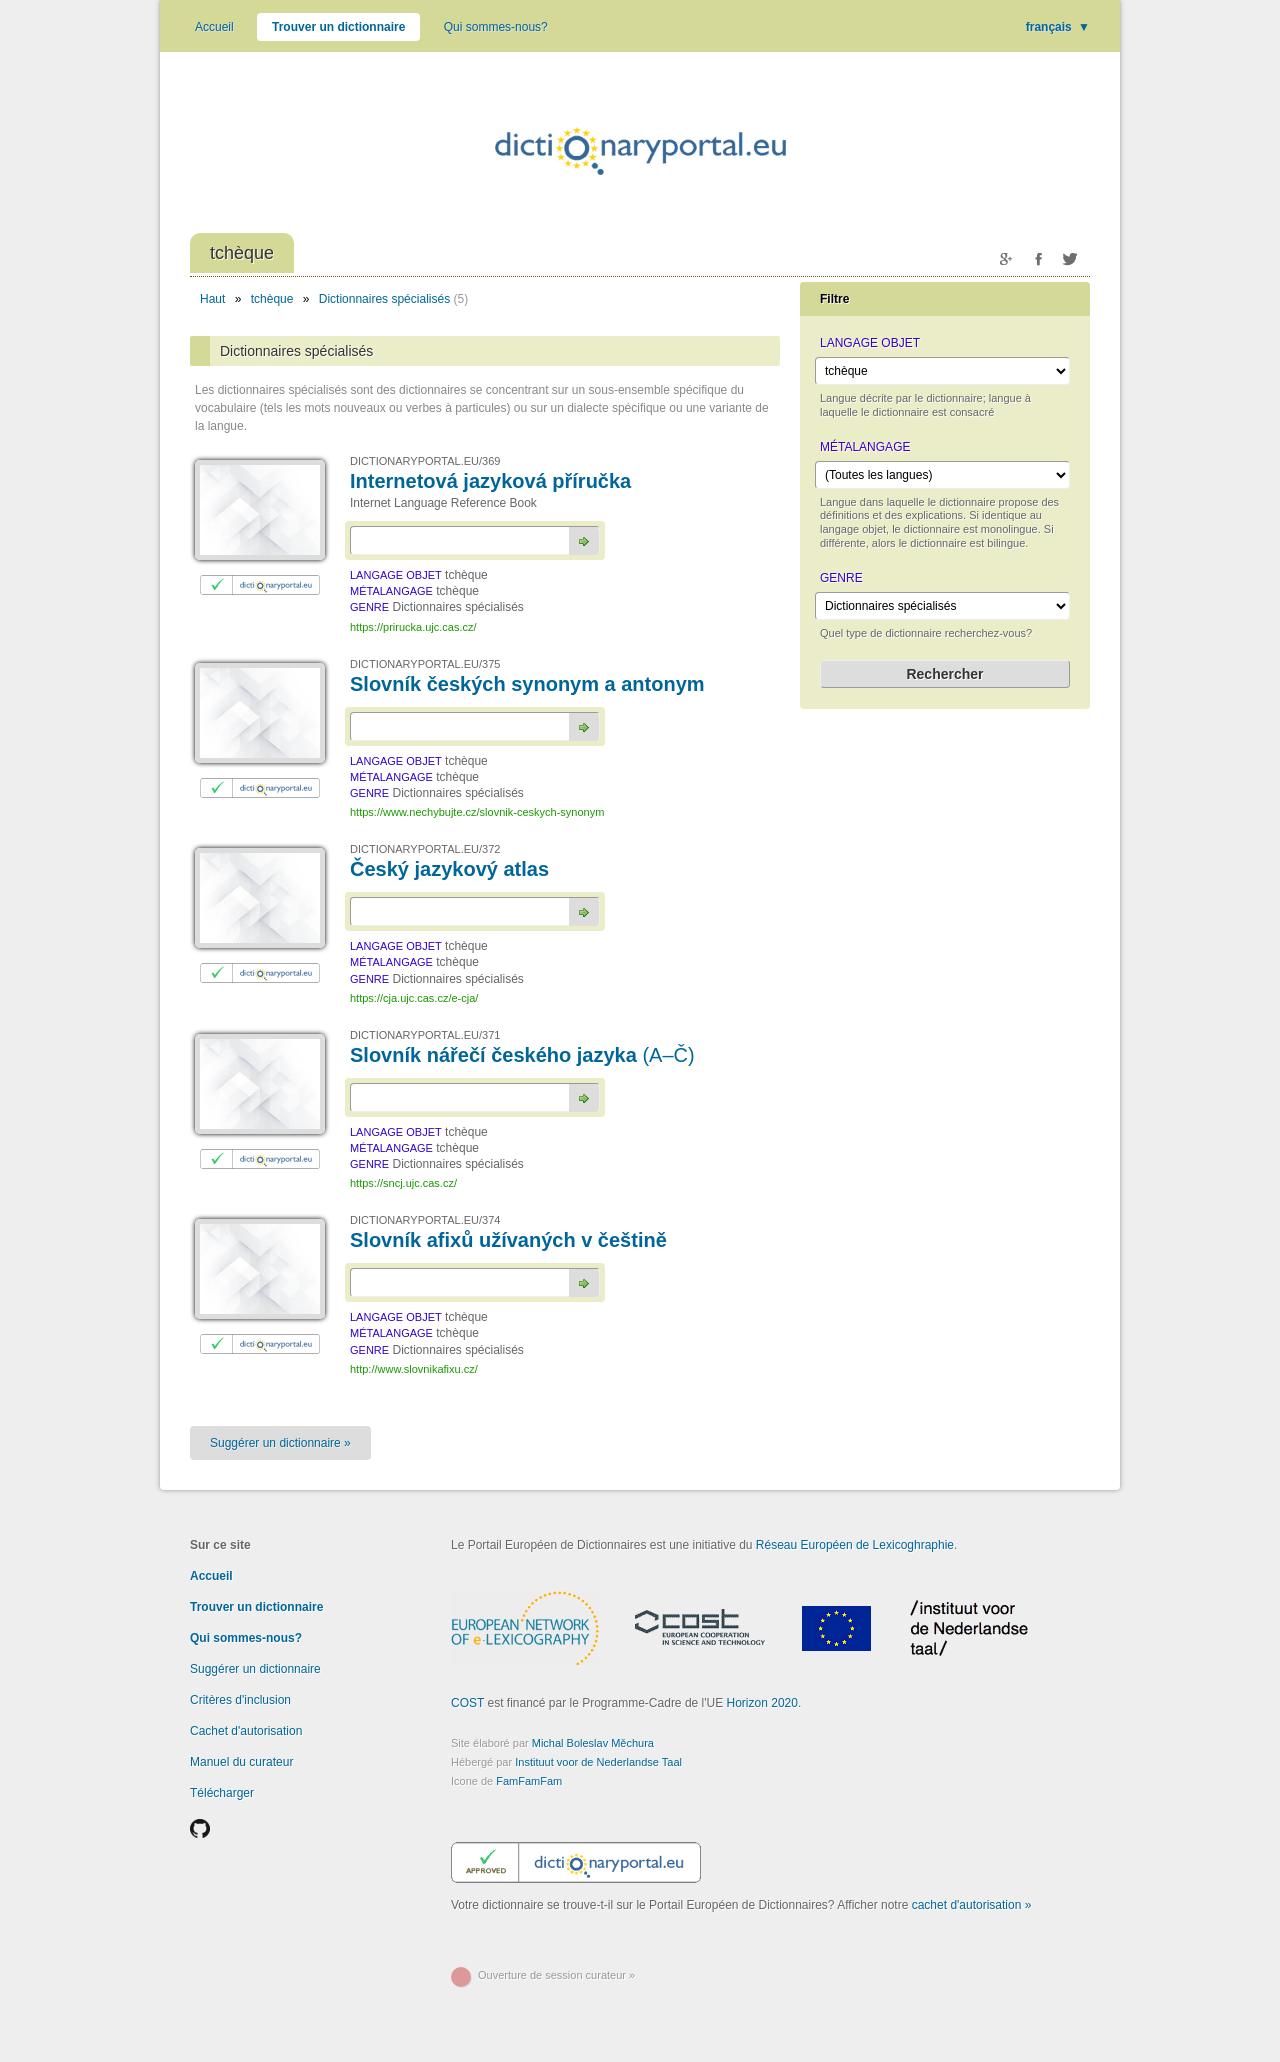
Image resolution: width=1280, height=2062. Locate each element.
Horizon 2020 (762, 1703)
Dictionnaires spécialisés (384, 299)
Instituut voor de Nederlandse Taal (598, 1762)
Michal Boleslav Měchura (593, 1743)
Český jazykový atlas (449, 869)
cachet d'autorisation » (972, 1905)
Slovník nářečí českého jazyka (522, 1055)
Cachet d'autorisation (246, 1731)
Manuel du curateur (241, 1762)
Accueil (214, 27)
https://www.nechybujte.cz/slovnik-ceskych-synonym (477, 812)
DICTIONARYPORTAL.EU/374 (425, 1220)
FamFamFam (529, 1781)
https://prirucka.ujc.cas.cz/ (413, 627)
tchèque (272, 299)
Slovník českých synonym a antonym (527, 684)
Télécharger (222, 1793)
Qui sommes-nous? (496, 27)
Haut (212, 299)
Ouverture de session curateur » (556, 1975)
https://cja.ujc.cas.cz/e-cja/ (414, 998)
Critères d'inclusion (240, 1700)
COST (467, 1703)
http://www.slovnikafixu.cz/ (414, 1369)
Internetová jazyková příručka (490, 481)
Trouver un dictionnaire (338, 27)
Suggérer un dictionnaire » (280, 1443)
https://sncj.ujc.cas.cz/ (403, 1183)
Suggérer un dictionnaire (255, 1669)
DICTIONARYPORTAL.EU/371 (425, 1035)
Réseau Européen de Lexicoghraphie (855, 1545)
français (1058, 27)
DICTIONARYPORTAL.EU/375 (425, 664)
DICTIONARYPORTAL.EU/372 (425, 849)
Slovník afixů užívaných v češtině (508, 1240)
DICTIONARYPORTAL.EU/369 (425, 461)
